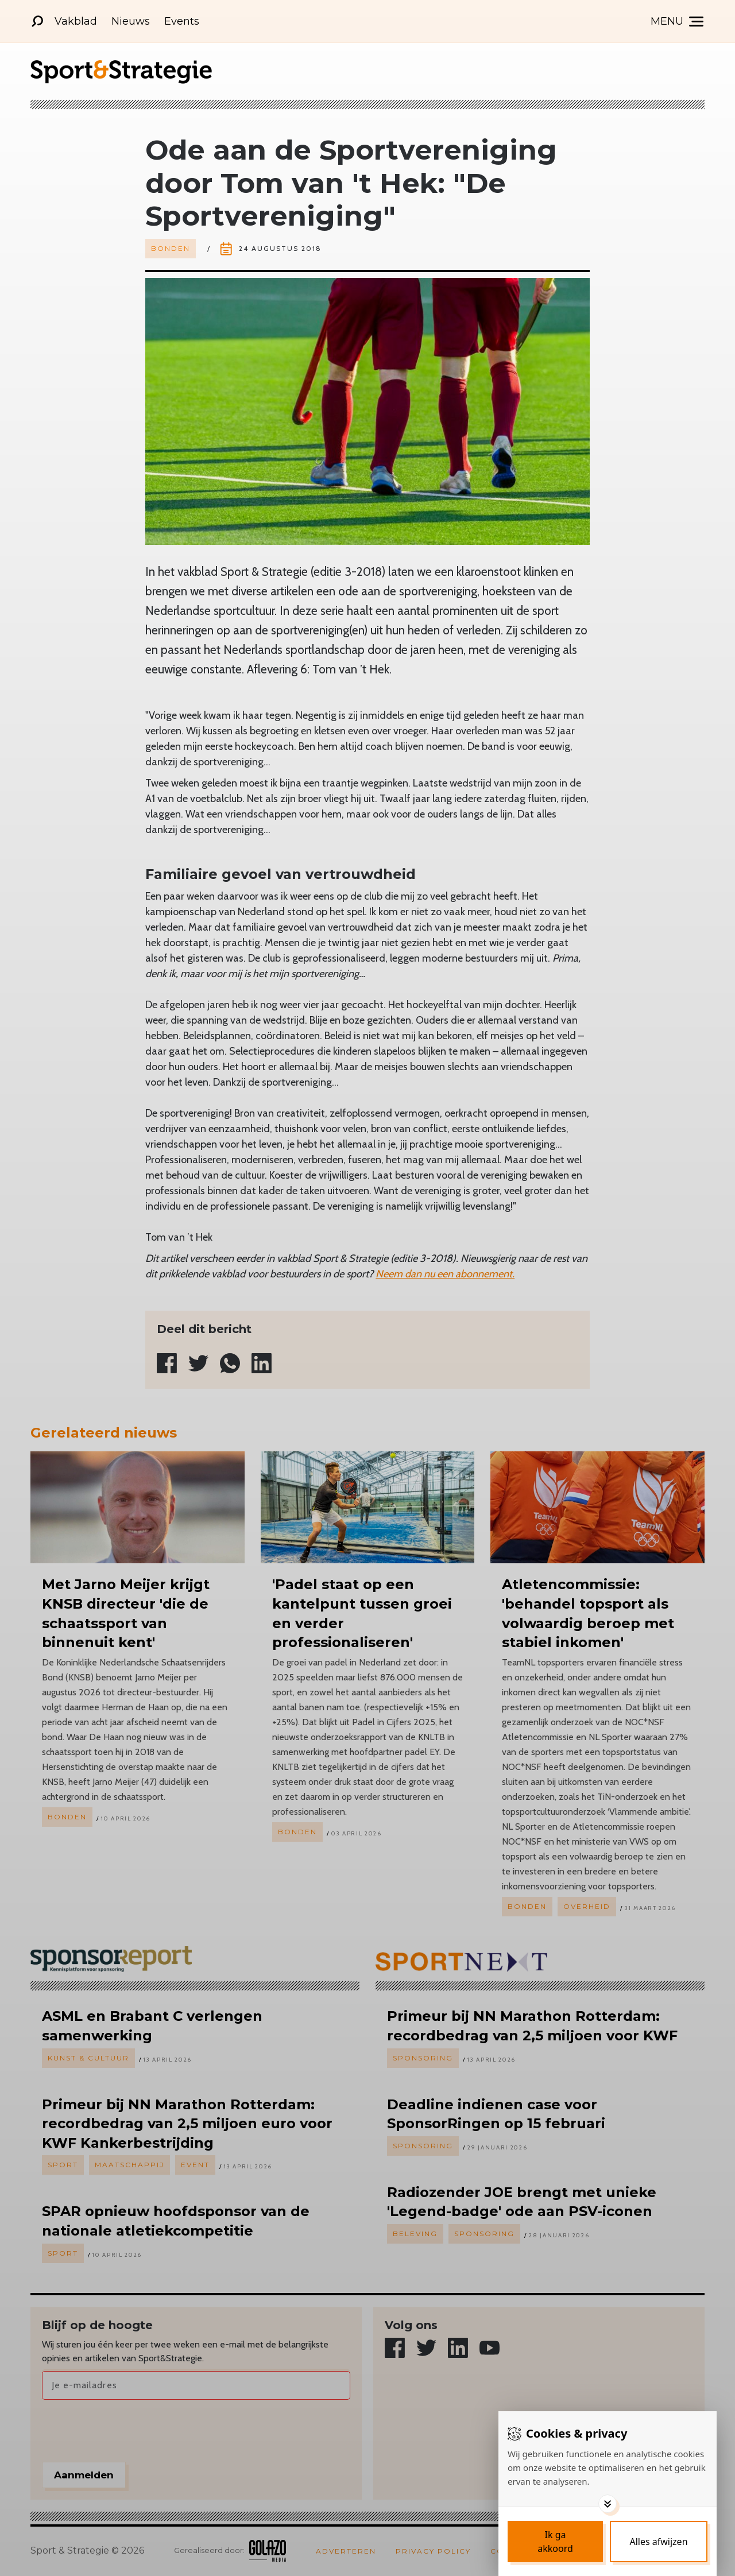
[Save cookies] (555, 2541)
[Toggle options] (607, 2503)
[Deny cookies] (658, 2541)
